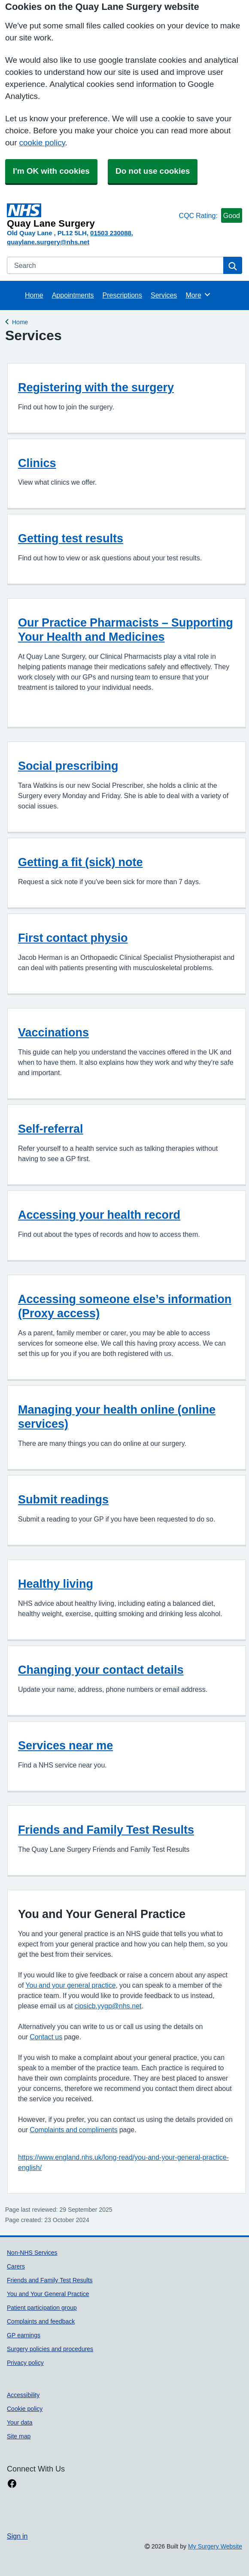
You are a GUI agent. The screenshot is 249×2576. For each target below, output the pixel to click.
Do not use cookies (152, 171)
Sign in (17, 2536)
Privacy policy (25, 2363)
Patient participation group (42, 2308)
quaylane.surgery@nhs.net (48, 242)
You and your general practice (70, 1985)
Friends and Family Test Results (106, 1829)
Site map (18, 2436)
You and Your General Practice (48, 2294)
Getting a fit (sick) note (80, 862)
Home (34, 295)
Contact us (46, 2036)
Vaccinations (53, 1032)
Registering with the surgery (96, 387)
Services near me (65, 1745)
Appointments (73, 295)
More (198, 294)
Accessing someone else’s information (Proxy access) (124, 1306)
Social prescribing (68, 766)
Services (164, 295)
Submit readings (63, 1499)
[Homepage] (91, 215)
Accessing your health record (99, 1214)
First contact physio (73, 938)
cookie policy (42, 142)
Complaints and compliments (74, 2129)
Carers (16, 2266)
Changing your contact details (101, 1669)
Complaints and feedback (41, 2321)
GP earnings (23, 2335)
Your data (20, 2422)
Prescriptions (122, 295)
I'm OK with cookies (51, 171)
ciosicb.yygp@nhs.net (108, 2005)
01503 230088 (110, 233)
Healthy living (55, 1583)
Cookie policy (25, 2409)
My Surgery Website (215, 2546)
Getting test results (70, 538)
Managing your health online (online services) (117, 1416)
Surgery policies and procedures (50, 2349)
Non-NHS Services (32, 2253)
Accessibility (23, 2395)
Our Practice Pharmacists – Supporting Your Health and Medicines (125, 629)
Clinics (37, 463)
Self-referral (50, 1128)
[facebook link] (12, 2483)
